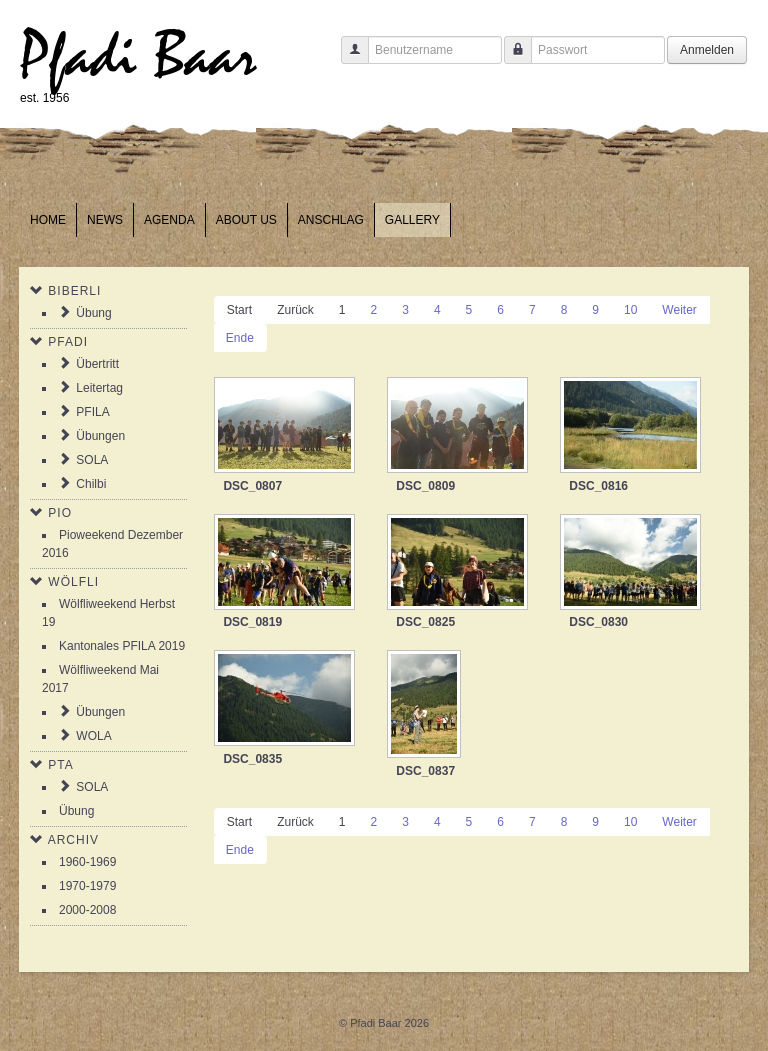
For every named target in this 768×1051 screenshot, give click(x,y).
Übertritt (97, 364)
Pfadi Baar (138, 56)
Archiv (73, 840)
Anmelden (707, 50)
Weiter (679, 310)
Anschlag (331, 220)
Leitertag (99, 388)
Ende (240, 338)
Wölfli (73, 582)
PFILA (92, 412)
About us (246, 220)
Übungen (100, 436)
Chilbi (91, 484)
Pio (60, 513)
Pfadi (68, 342)
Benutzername (347, 59)
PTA (60, 765)
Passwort (510, 59)
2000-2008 (87, 910)
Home (48, 220)
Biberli (74, 291)
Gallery (412, 220)
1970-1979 (87, 886)
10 (630, 310)
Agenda (169, 220)
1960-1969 (87, 862)
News (105, 220)
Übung (93, 313)
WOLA (93, 736)
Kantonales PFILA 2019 (122, 646)
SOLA (92, 460)
